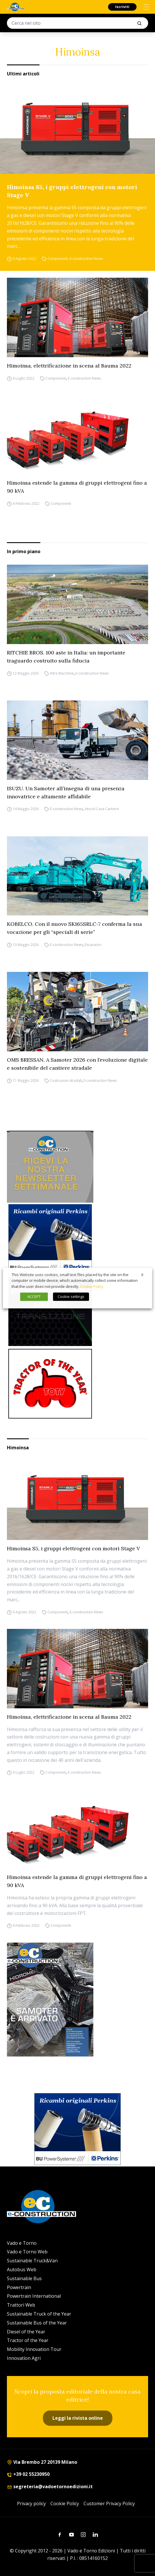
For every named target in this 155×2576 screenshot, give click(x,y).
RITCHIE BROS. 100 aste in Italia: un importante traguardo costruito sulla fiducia (66, 656)
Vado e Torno (22, 2243)
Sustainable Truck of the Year (39, 2314)
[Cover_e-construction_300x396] (77, 2000)
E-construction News (86, 258)
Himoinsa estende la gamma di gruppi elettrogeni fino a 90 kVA (77, 486)
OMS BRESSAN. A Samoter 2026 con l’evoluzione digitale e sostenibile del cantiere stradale (77, 1063)
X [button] (142, 1274)
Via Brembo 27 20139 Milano (42, 2462)
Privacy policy (31, 2503)
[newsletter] (50, 1167)
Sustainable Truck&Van (32, 2260)
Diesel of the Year (26, 2332)
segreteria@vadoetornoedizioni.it (50, 2486)
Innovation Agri (24, 2358)
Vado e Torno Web (27, 2251)
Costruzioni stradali (66, 1080)
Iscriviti (122, 6)
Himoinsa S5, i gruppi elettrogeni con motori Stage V (72, 191)
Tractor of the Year (27, 2340)
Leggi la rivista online (77, 2418)
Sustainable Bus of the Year (37, 2323)
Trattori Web (21, 2305)
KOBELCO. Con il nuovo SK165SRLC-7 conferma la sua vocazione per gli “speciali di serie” (74, 928)
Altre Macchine (62, 673)
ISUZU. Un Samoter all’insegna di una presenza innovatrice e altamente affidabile (65, 792)
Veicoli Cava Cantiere (102, 809)
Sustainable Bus (24, 2278)
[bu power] (50, 1239)
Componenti (58, 258)
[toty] (50, 1384)
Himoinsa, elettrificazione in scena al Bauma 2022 (69, 365)
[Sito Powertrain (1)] (50, 1311)
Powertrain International (34, 2296)
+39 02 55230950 (28, 2474)
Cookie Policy (64, 2503)
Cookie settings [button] (71, 1296)
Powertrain (19, 2287)
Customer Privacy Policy (109, 2503)
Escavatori (93, 944)
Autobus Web (21, 2269)
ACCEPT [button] (34, 1296)
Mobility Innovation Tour (34, 2349)
